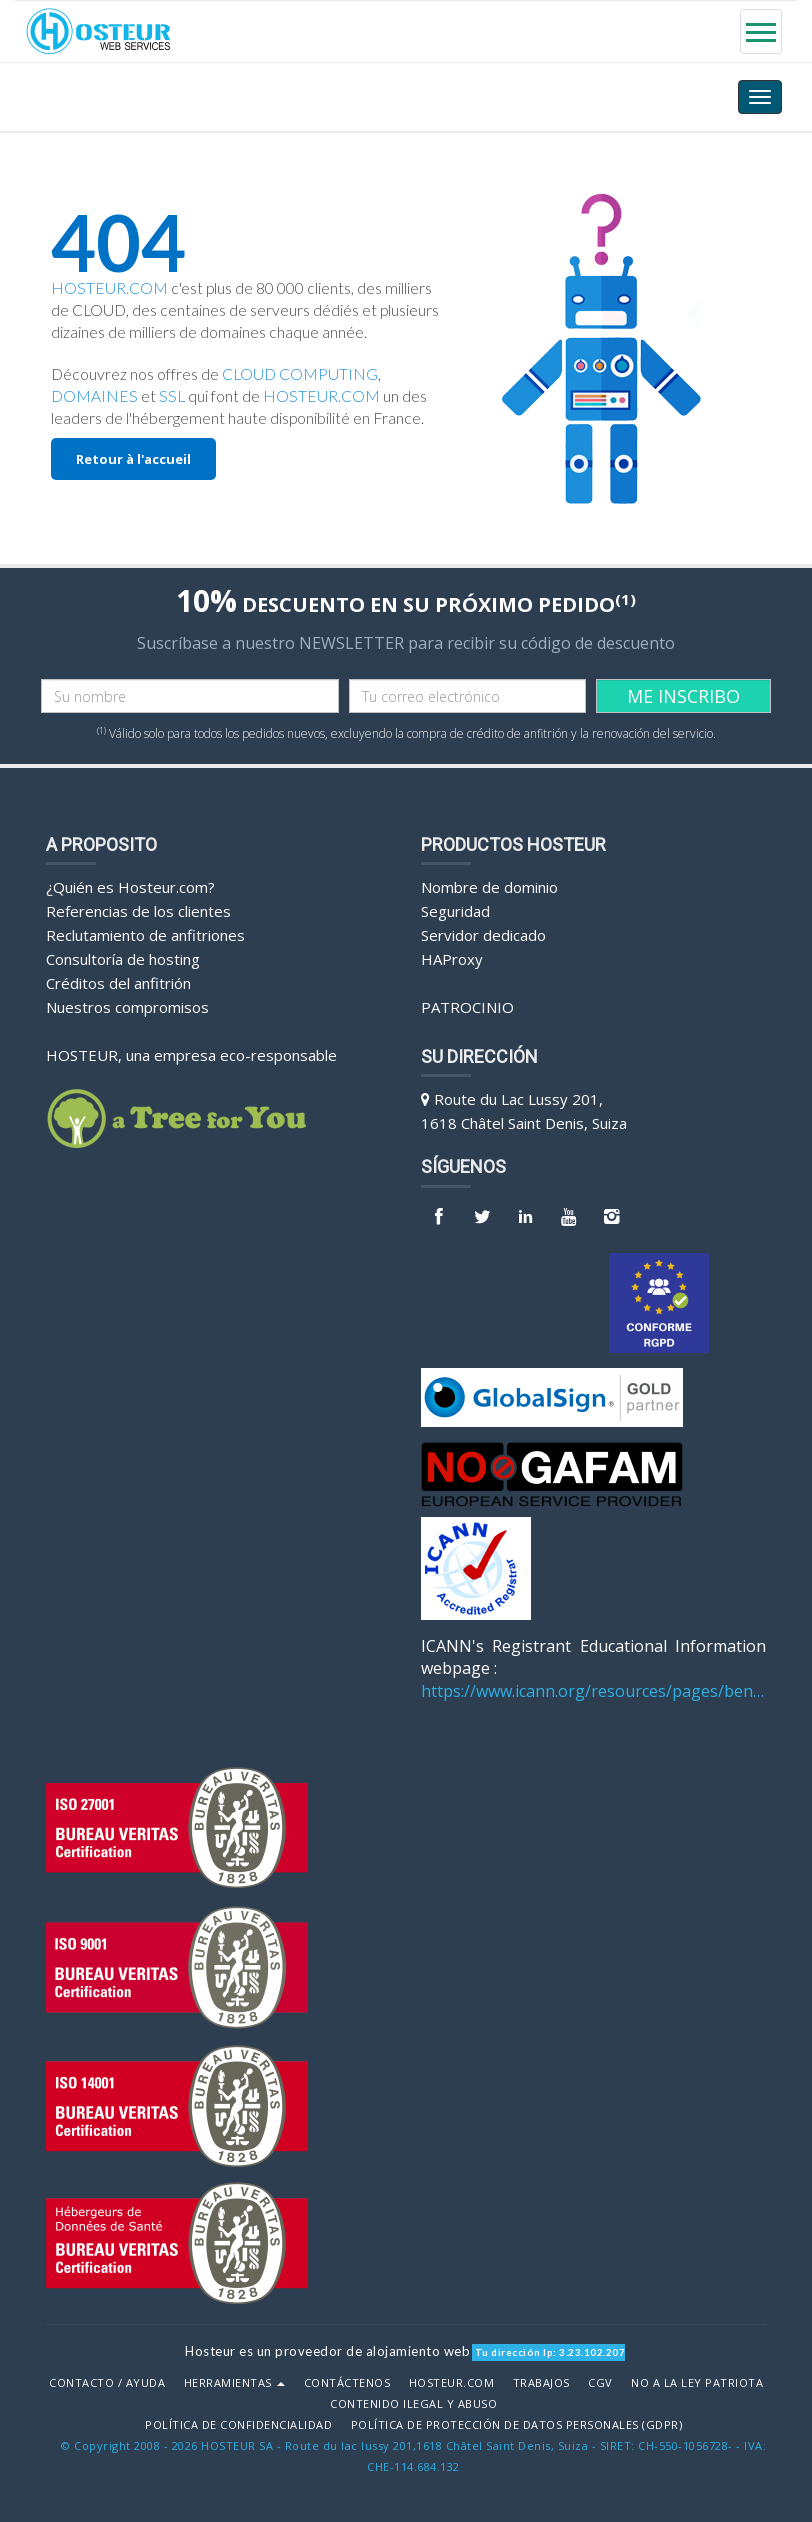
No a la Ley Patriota (697, 2383)
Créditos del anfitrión (118, 983)
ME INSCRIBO (683, 696)
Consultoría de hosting (123, 959)
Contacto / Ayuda (107, 2383)
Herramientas (235, 2383)
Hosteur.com (452, 2383)
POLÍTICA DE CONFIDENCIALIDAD (238, 2425)
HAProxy (452, 959)
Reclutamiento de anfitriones (145, 935)
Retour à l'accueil (133, 459)
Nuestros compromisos (127, 1007)
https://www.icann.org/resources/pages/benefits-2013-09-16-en (593, 1691)
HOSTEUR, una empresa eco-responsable (191, 1055)
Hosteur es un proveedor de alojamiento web (327, 2351)
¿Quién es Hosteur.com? (130, 887)
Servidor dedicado (483, 935)
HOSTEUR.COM (109, 288)
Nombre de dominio (489, 887)
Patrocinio (467, 1007)
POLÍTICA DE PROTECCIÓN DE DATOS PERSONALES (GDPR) (517, 2425)
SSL (172, 396)
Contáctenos (347, 2383)
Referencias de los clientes (138, 911)
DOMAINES (94, 396)
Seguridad (455, 911)
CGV (600, 2383)
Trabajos (541, 2383)
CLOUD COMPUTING (300, 374)
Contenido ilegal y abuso (413, 2404)
